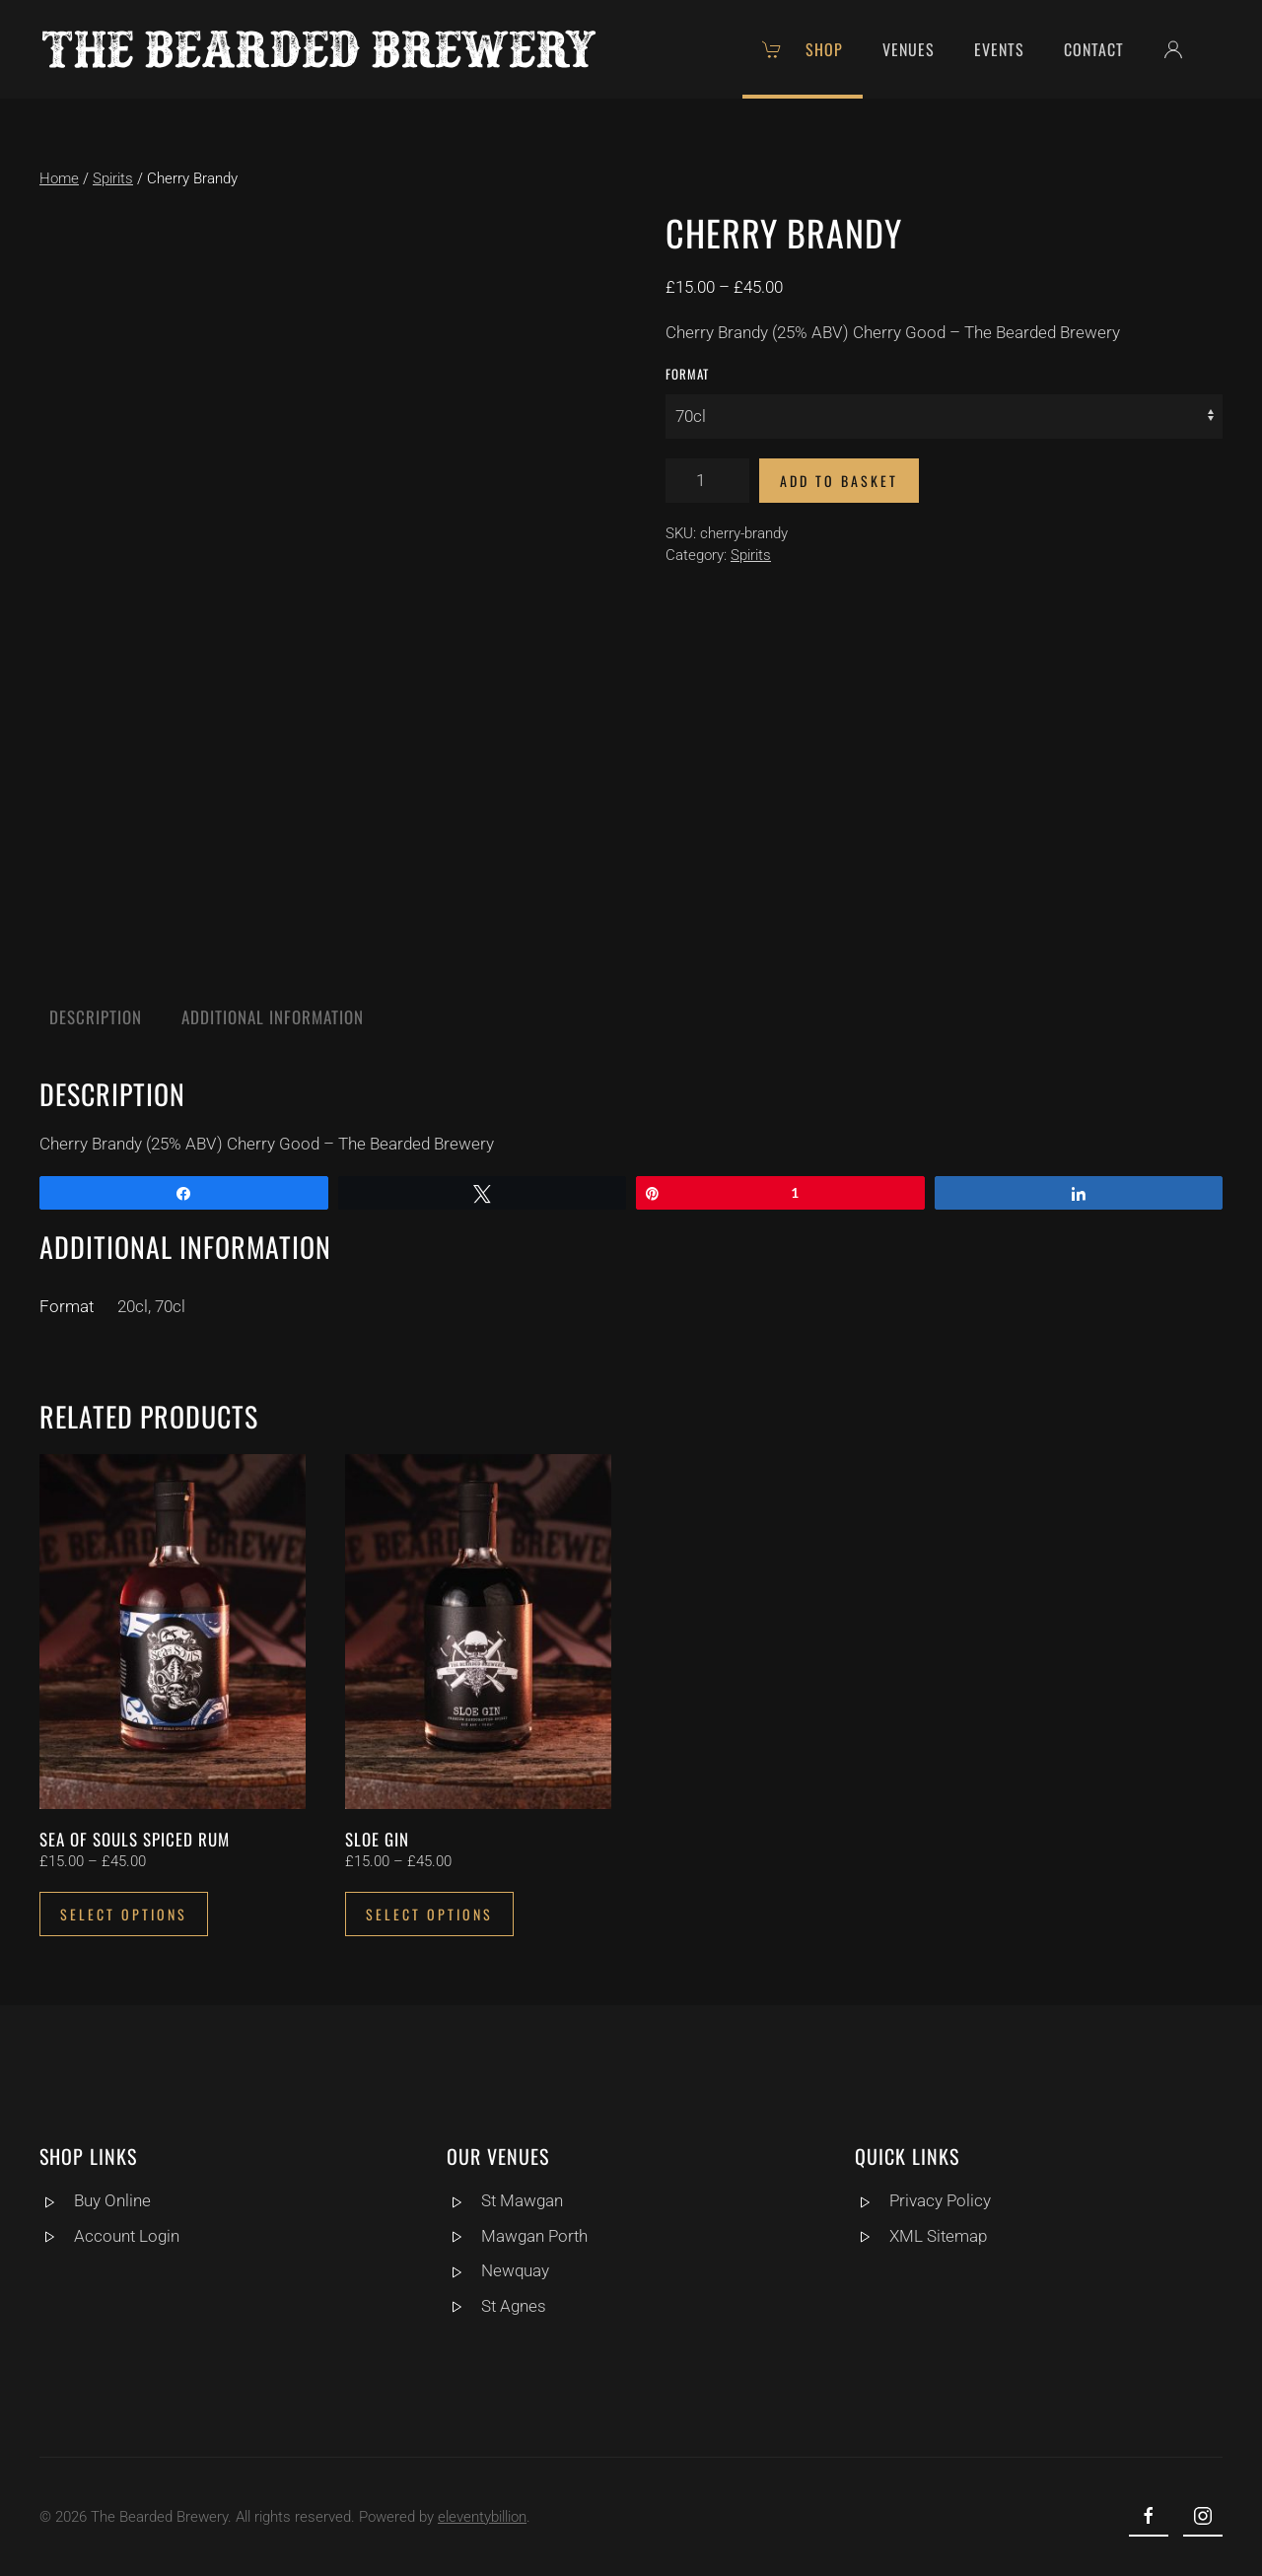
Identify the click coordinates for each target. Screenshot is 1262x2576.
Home (59, 178)
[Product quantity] (707, 480)
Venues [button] (908, 49)
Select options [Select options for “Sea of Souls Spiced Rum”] (123, 1914)
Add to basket (839, 480)
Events (999, 49)
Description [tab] (95, 1017)
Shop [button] (802, 49)
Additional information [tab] (272, 1017)
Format (687, 373)
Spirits (113, 178)
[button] (1183, 49)
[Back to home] (318, 49)
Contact (1094, 49)
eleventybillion (478, 2517)
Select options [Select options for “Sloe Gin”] (429, 1914)
